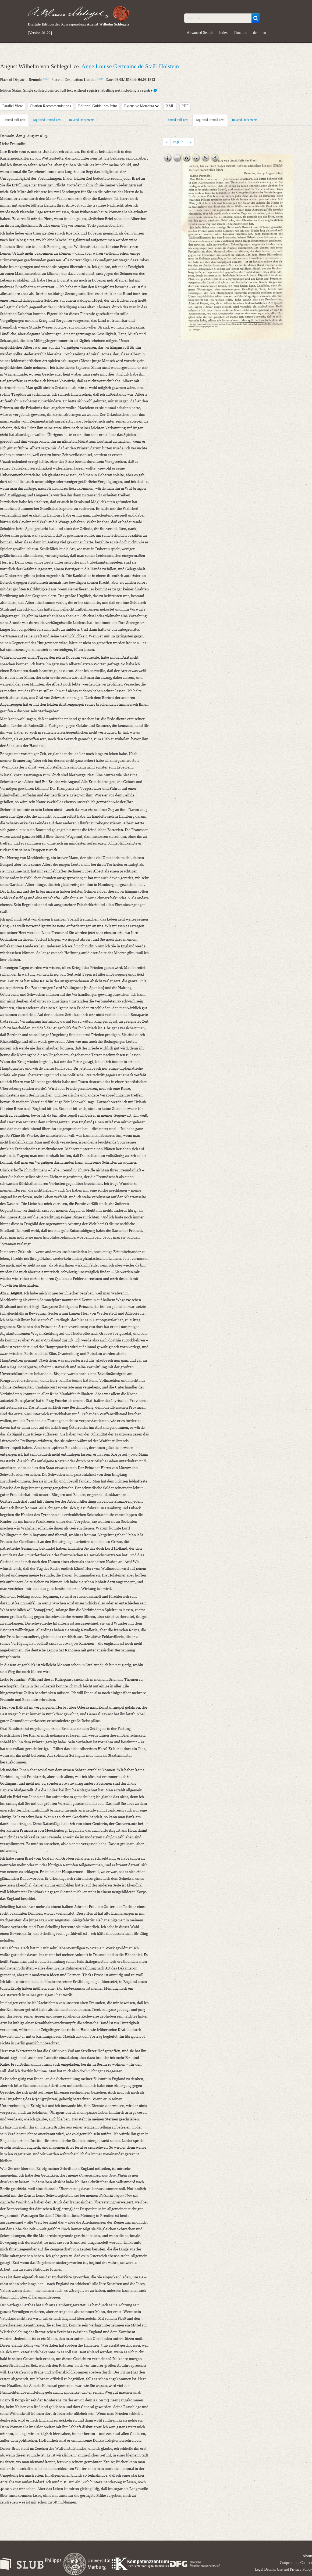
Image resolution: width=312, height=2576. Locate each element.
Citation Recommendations (50, 106)
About (307, 2556)
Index (223, 33)
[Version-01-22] (40, 33)
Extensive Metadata (141, 106)
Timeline (240, 33)
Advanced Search (200, 33)
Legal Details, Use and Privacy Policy (283, 2569)
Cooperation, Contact (296, 2563)
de (255, 33)
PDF (185, 106)
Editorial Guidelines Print (97, 106)
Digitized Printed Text (47, 120)
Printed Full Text (14, 120)
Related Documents (81, 120)
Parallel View (12, 106)
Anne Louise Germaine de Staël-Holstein (130, 66)
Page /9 (178, 142)
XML (170, 106)
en (264, 33)
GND (46, 78)
